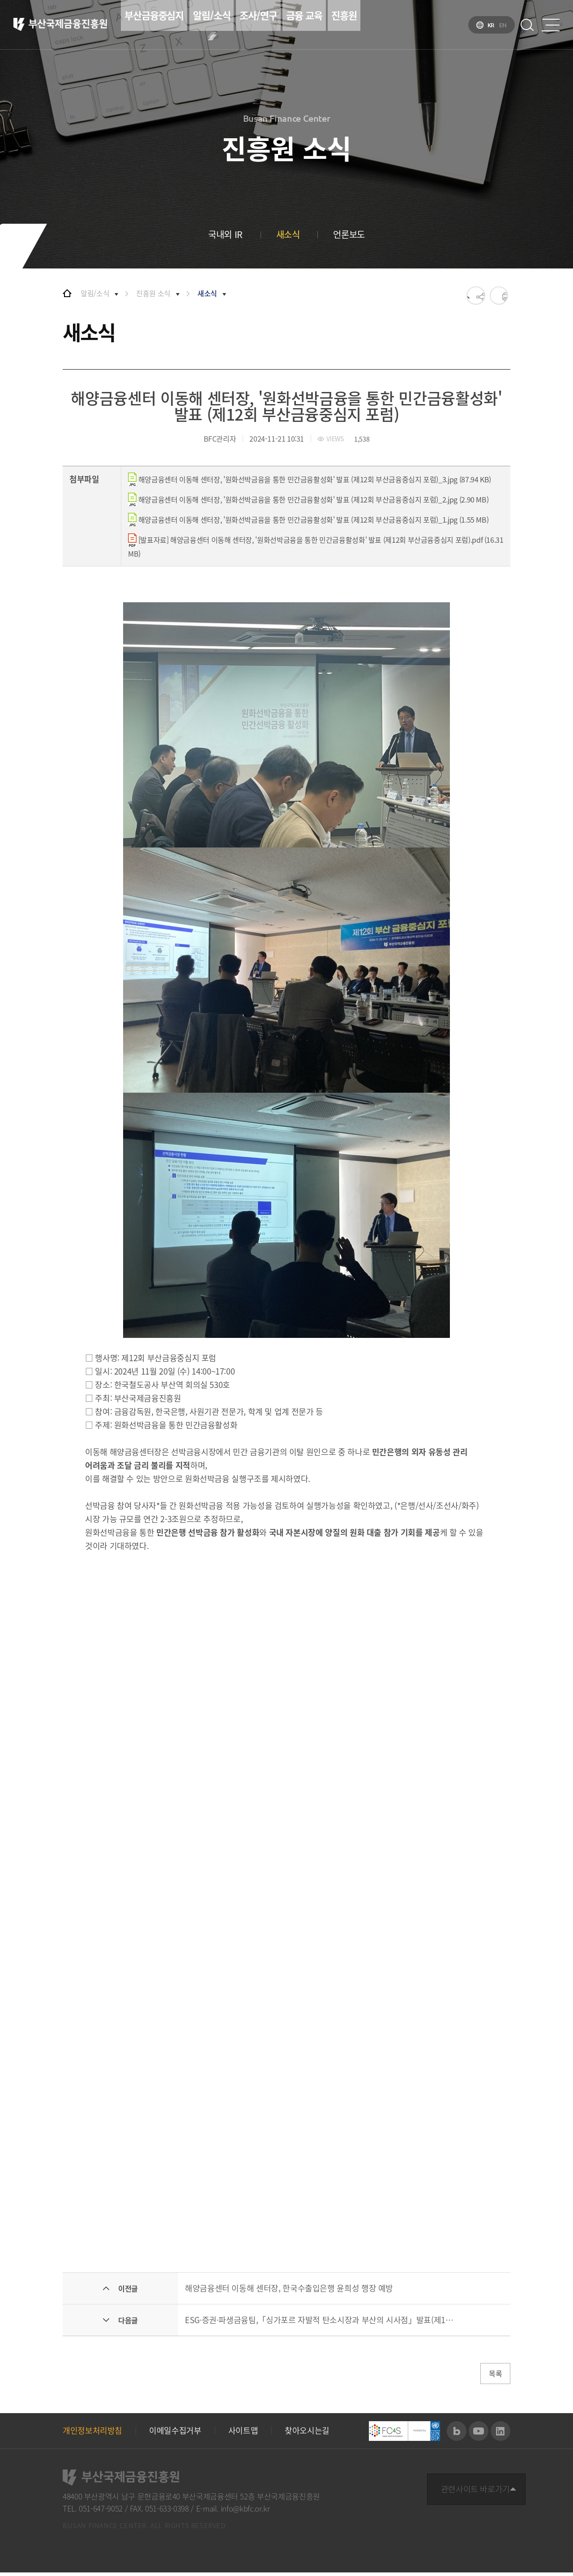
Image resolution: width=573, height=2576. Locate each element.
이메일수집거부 (175, 2434)
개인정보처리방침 (92, 2434)
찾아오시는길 (307, 2434)
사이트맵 (243, 2434)
